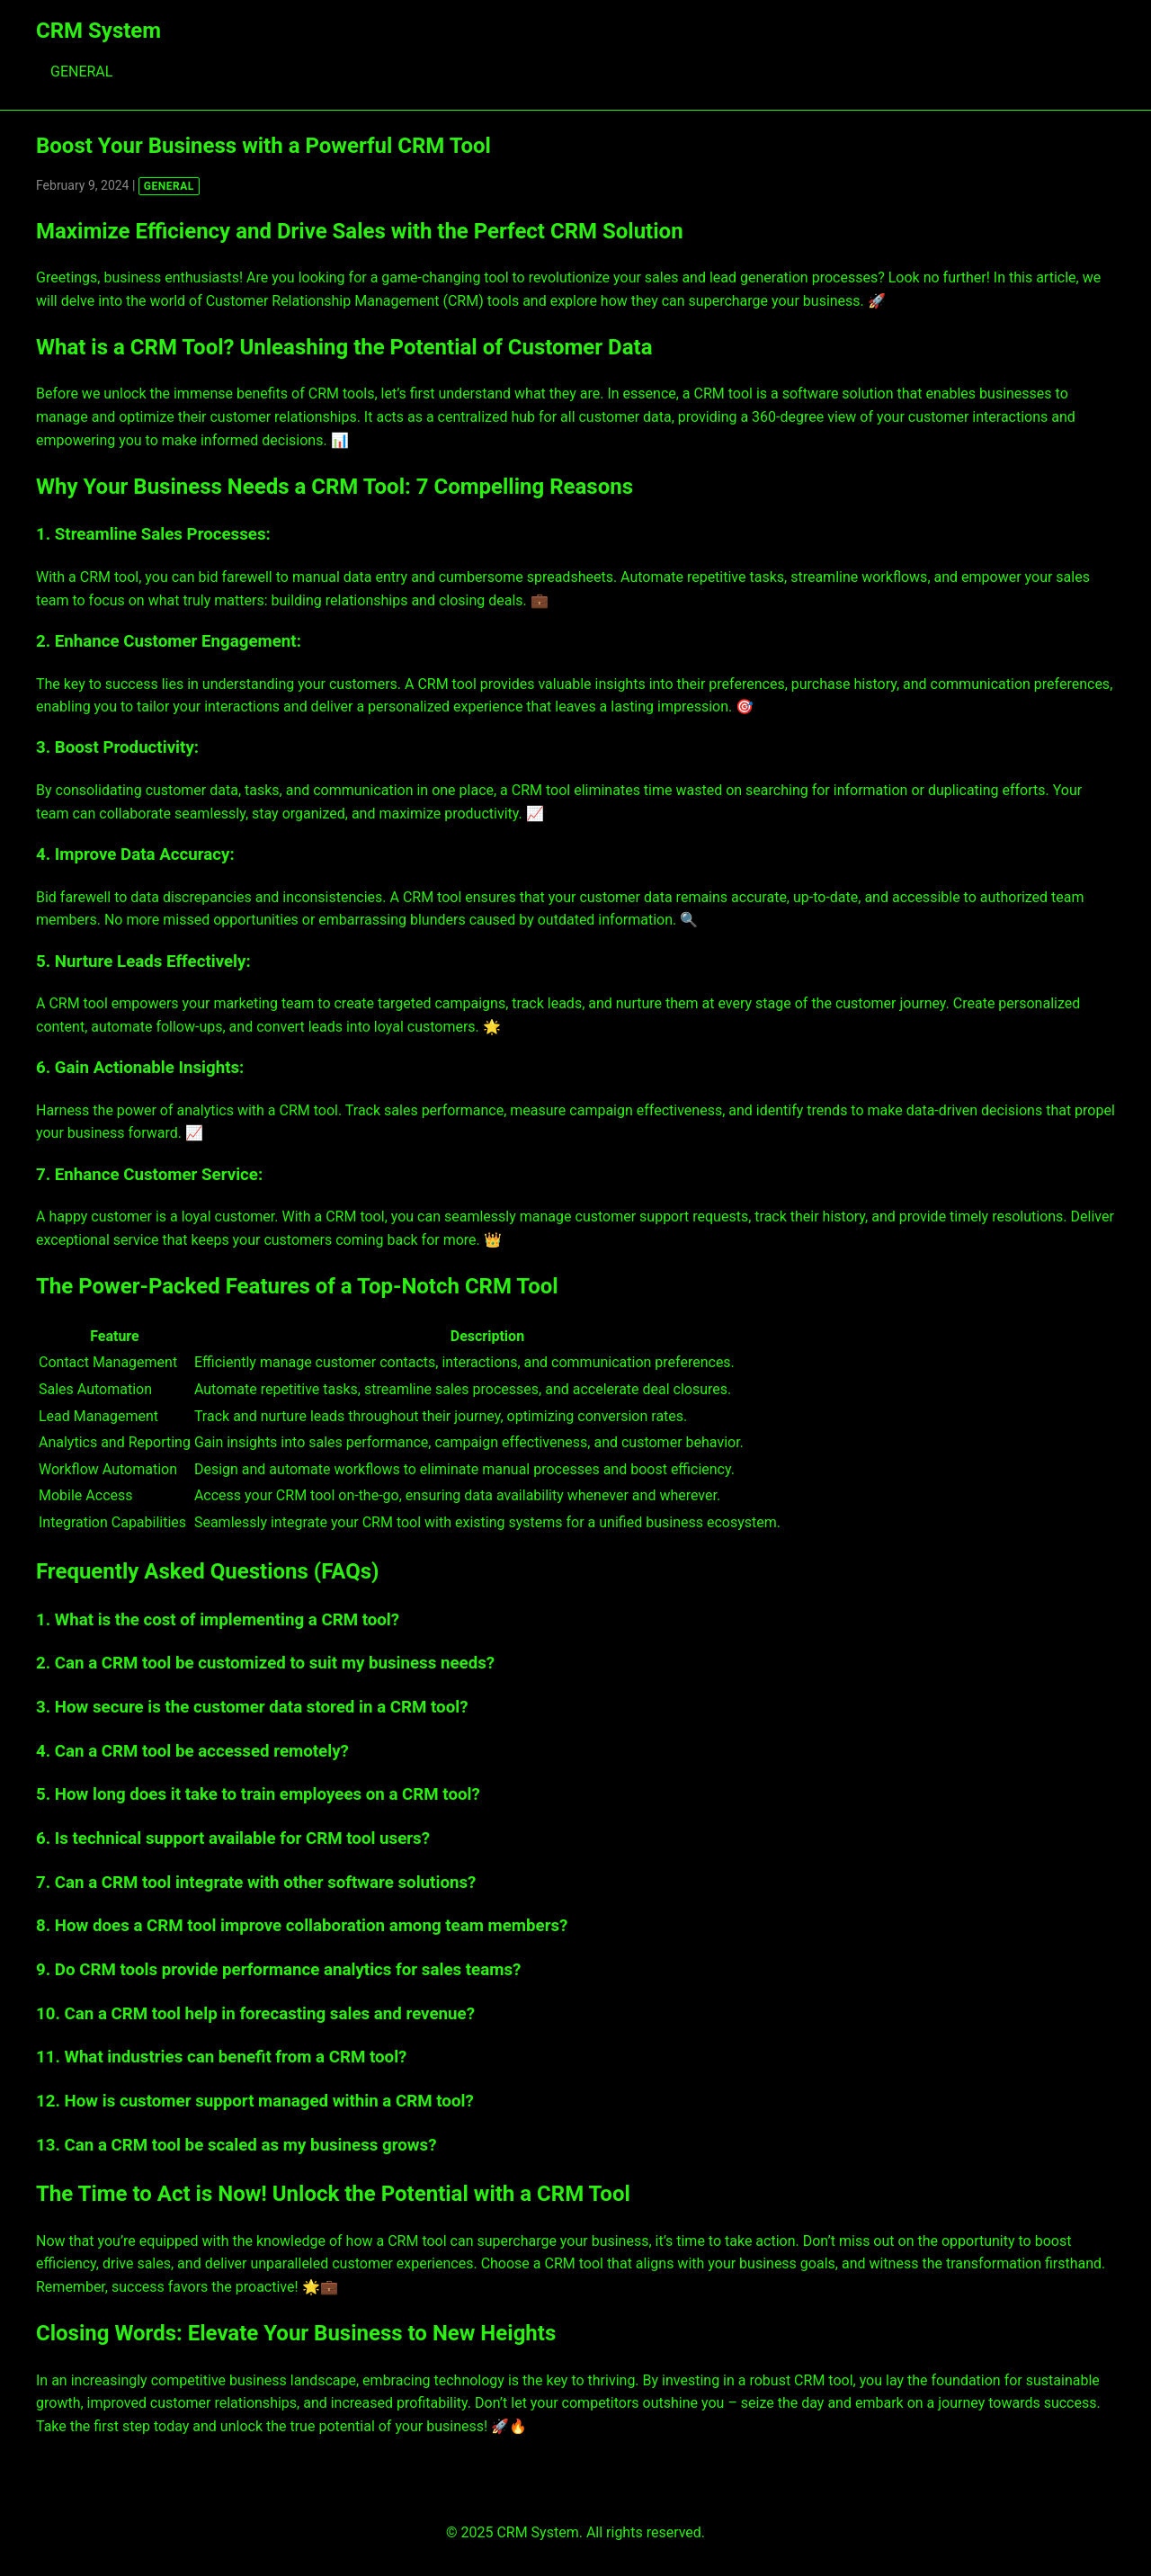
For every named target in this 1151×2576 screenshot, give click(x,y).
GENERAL (81, 71)
